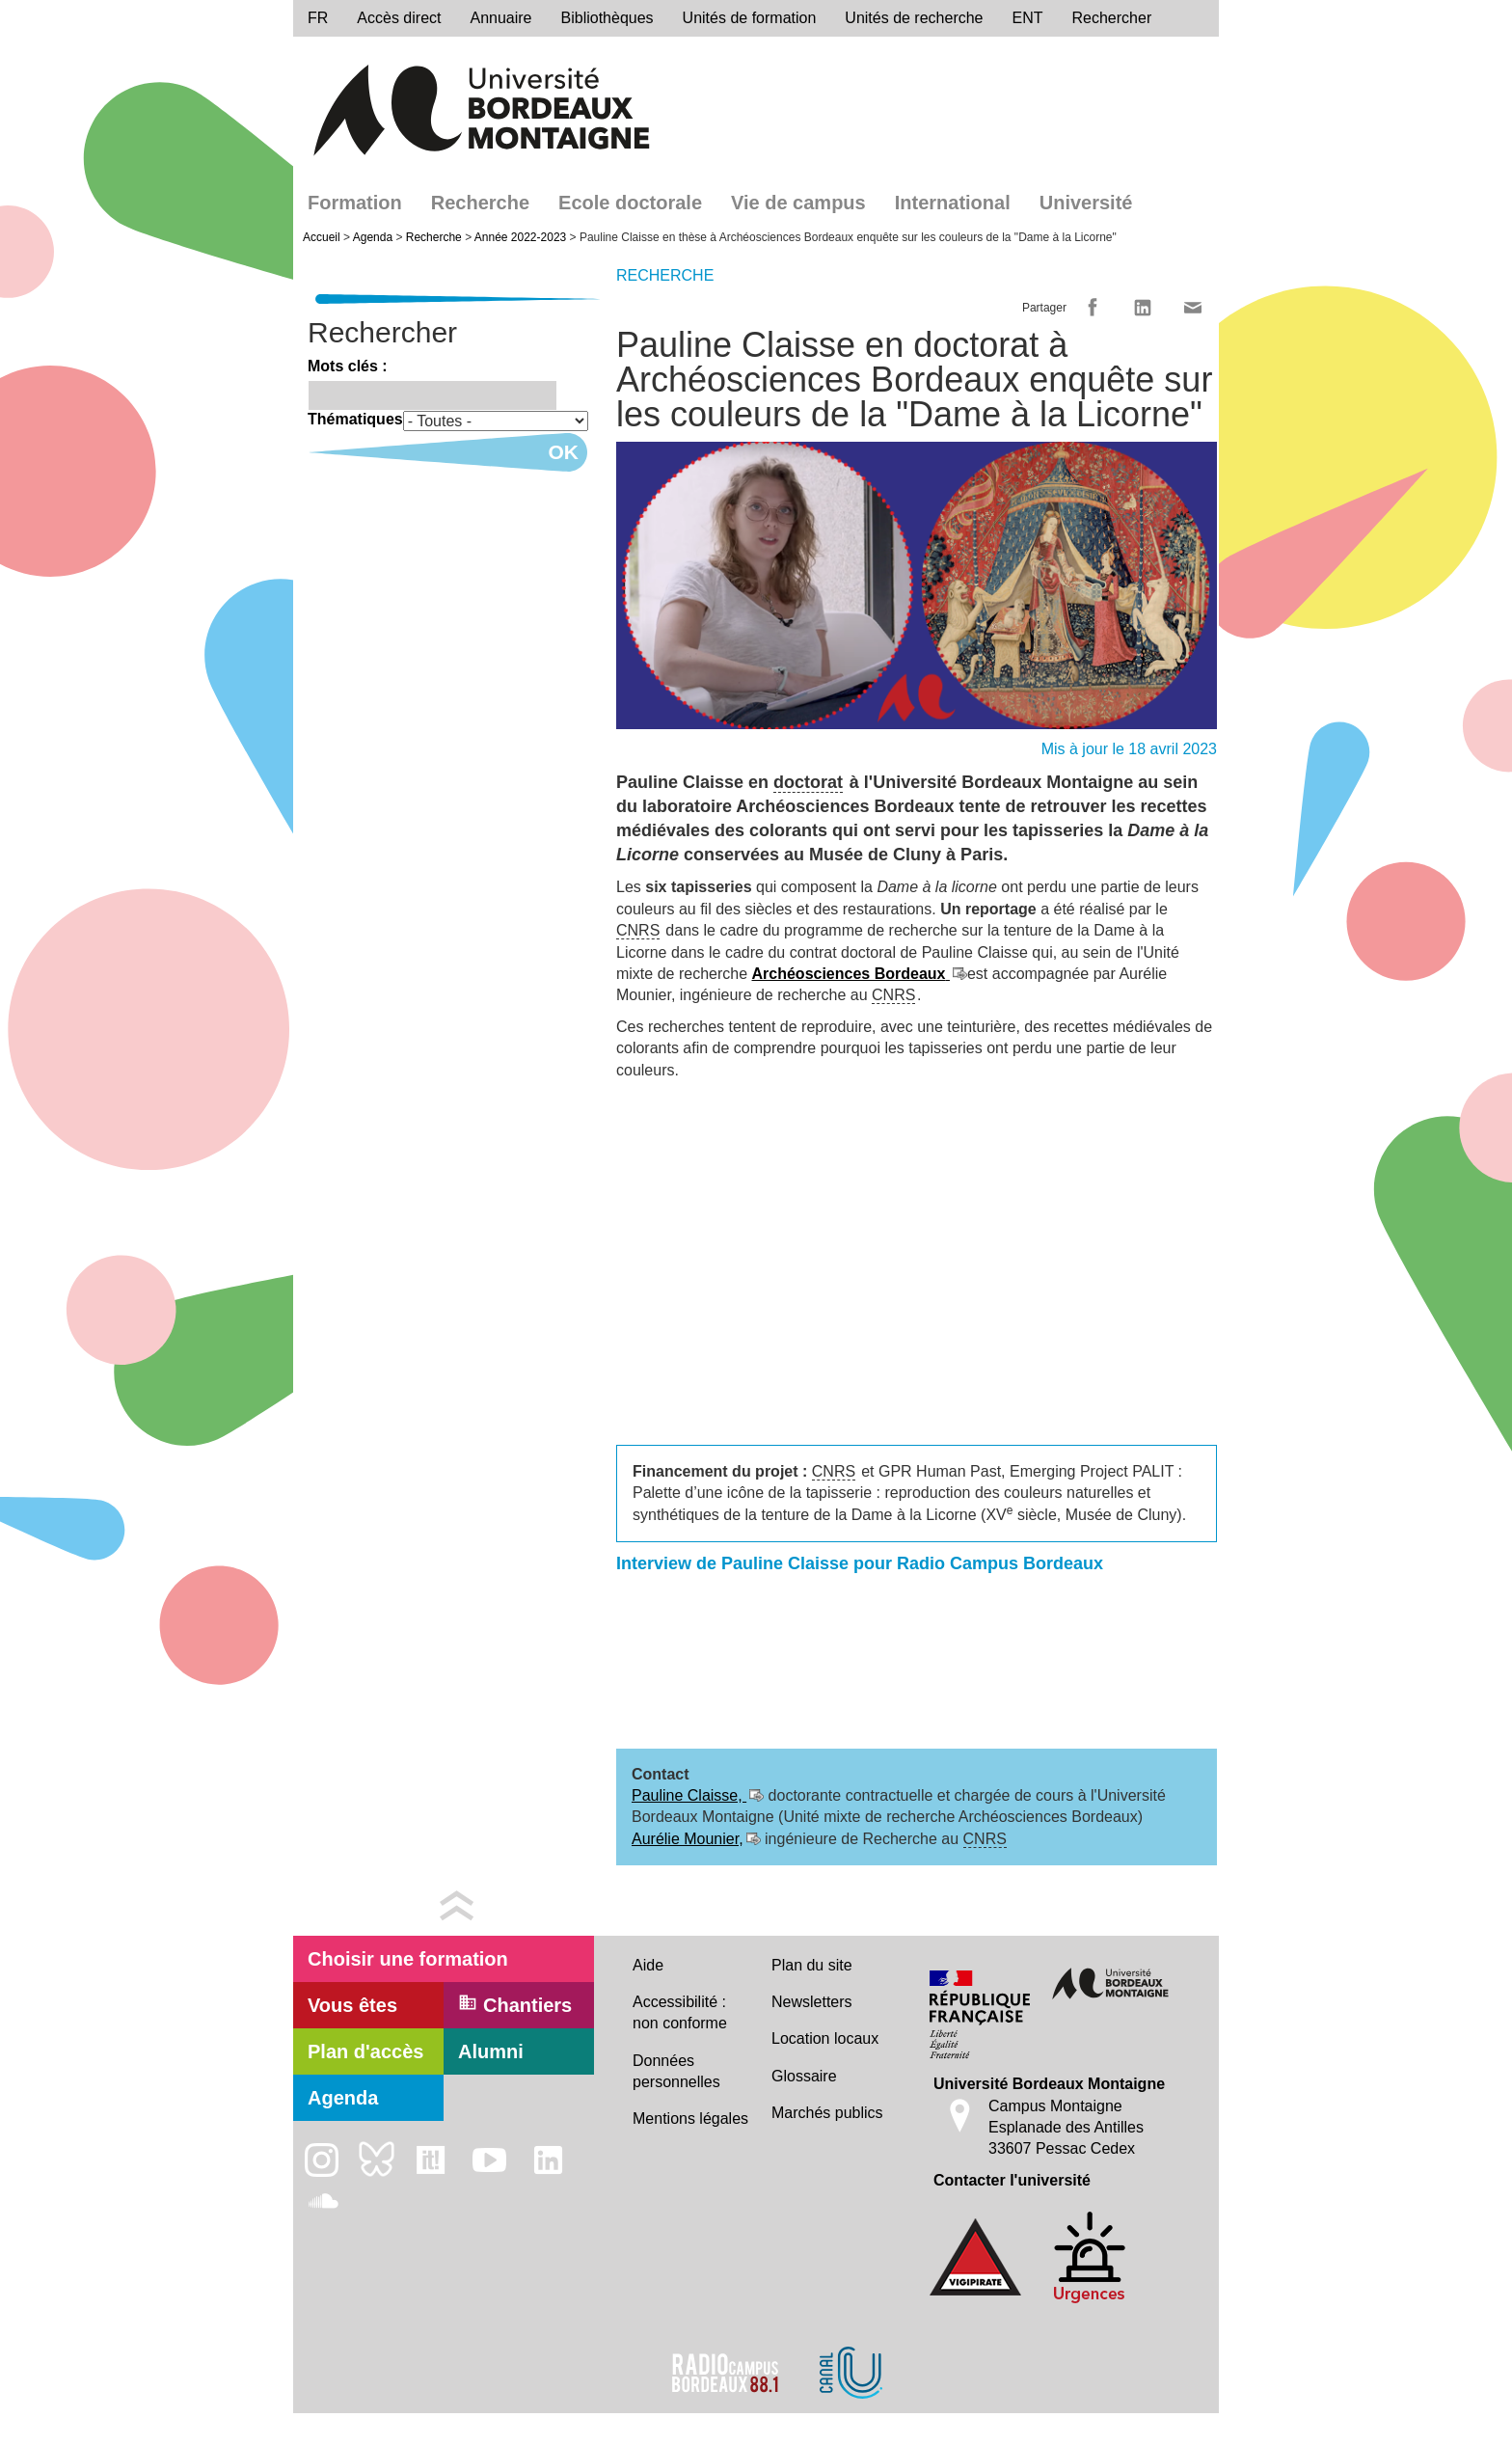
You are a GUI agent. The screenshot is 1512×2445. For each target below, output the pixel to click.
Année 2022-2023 (520, 237)
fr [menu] (318, 18)
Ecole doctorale (630, 202)
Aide (648, 1965)
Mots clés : (348, 366)
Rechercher (1112, 18)
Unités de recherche (914, 18)
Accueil (321, 237)
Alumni (491, 2051)
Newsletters (811, 2002)
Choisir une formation (408, 1959)
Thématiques (355, 419)
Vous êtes (352, 2005)
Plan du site (811, 1965)
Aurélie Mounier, (687, 1839)
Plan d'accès (365, 2051)
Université (1086, 202)
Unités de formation (750, 18)
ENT (1027, 18)
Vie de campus (798, 202)
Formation (355, 202)
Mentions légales (690, 2118)
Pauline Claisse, (689, 1795)
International (953, 202)
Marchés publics (827, 2113)
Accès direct (399, 18)
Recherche (480, 202)
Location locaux (824, 2038)
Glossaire (804, 2076)
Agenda (372, 237)
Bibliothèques (607, 18)
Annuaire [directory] (500, 18)
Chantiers (515, 2004)
